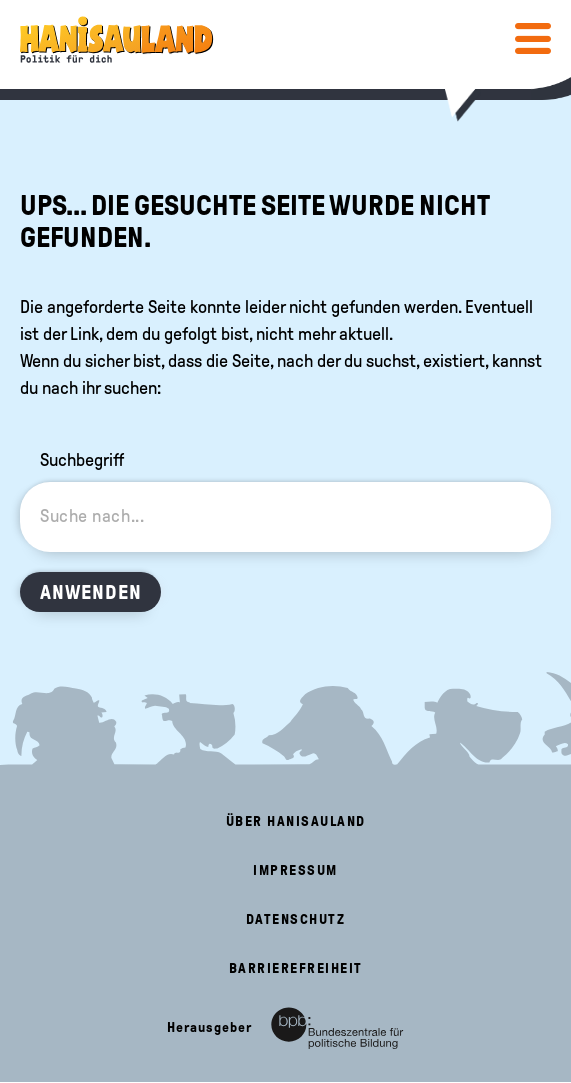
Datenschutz (296, 919)
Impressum (295, 870)
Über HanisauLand (296, 821)
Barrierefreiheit (296, 968)
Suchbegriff (82, 460)
